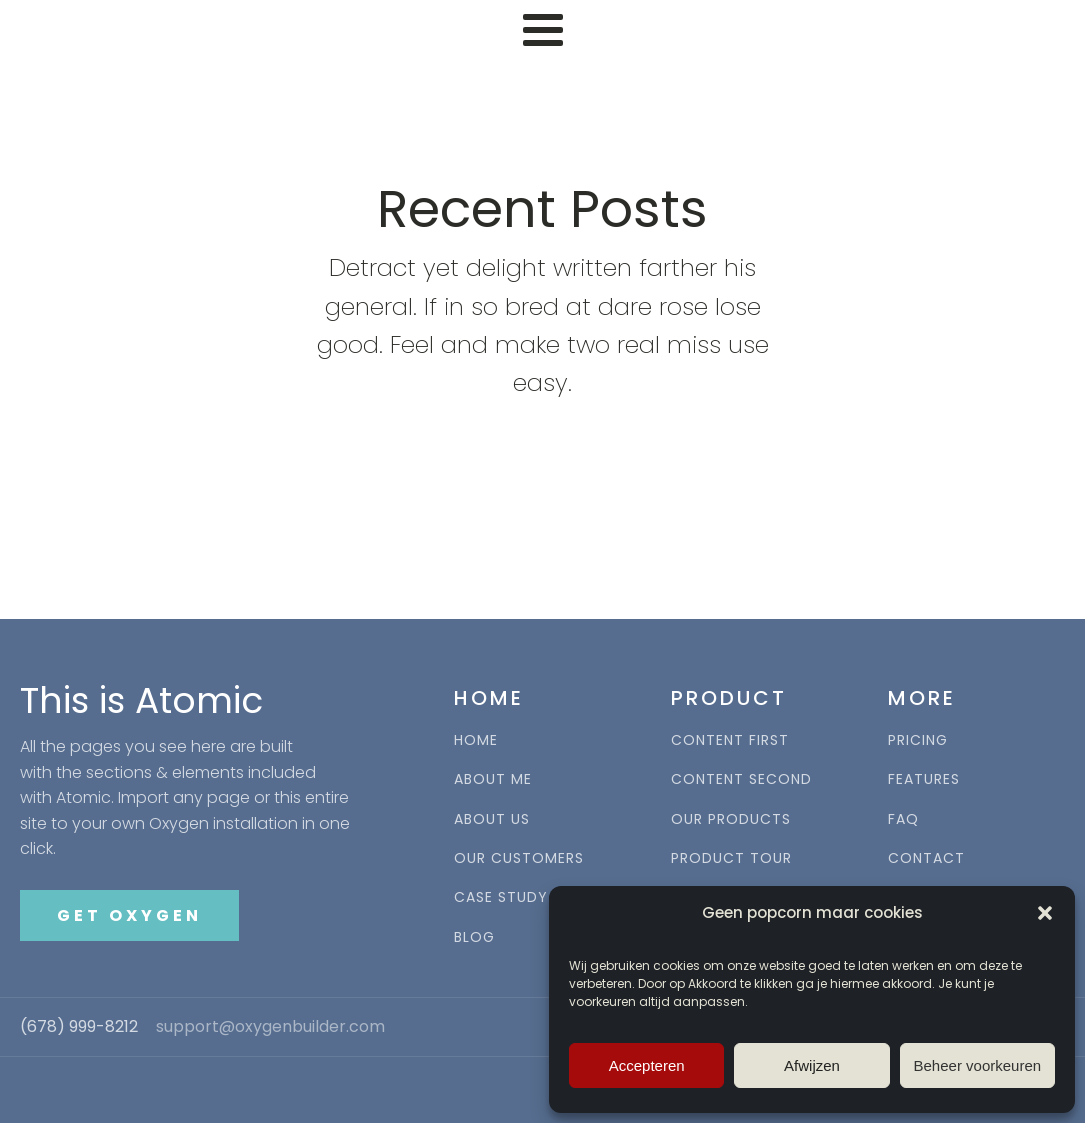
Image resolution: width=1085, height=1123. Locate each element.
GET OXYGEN (129, 915)
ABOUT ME (493, 779)
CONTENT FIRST (730, 740)
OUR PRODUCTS (731, 819)
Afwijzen (812, 1065)
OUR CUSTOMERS (519, 858)
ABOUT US (492, 819)
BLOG (474, 937)
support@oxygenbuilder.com (270, 1027)
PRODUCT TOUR (731, 858)
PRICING (918, 740)
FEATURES (924, 779)
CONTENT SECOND (741, 779)
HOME (476, 740)
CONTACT (926, 858)
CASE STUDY (501, 897)
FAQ (903, 819)
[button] (1045, 913)
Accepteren (647, 1065)
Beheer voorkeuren (978, 1065)
